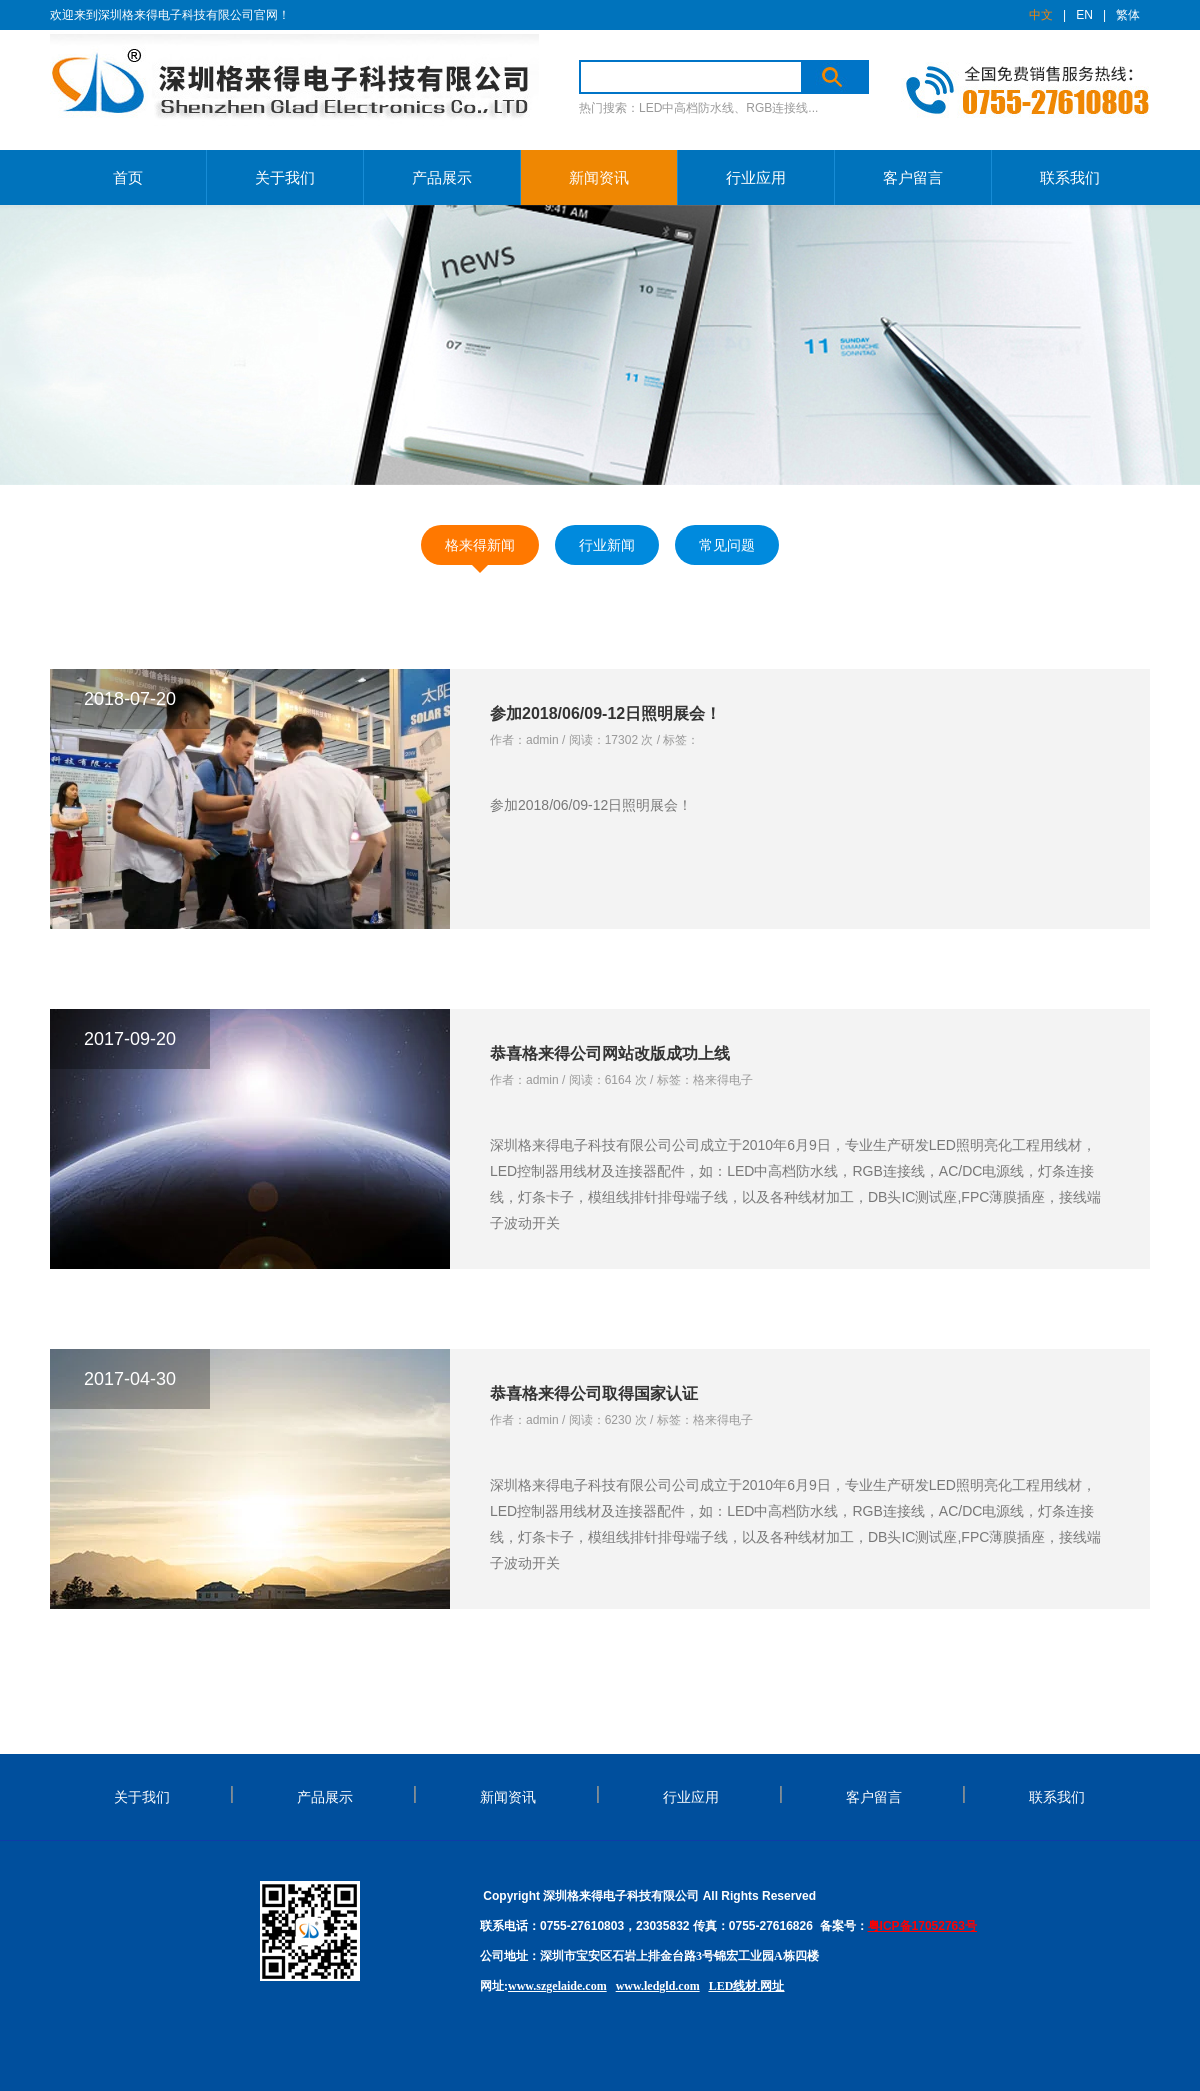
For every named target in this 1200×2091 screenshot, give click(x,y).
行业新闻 (607, 545)
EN (1084, 15)
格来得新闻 (480, 545)
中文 (1041, 15)
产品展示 (442, 177)
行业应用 (756, 177)
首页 (128, 177)
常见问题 (727, 545)
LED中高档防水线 (686, 108)
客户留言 (913, 177)
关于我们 (285, 177)
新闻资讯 (599, 177)
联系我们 (1070, 177)
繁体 (1128, 15)
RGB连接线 (777, 108)
